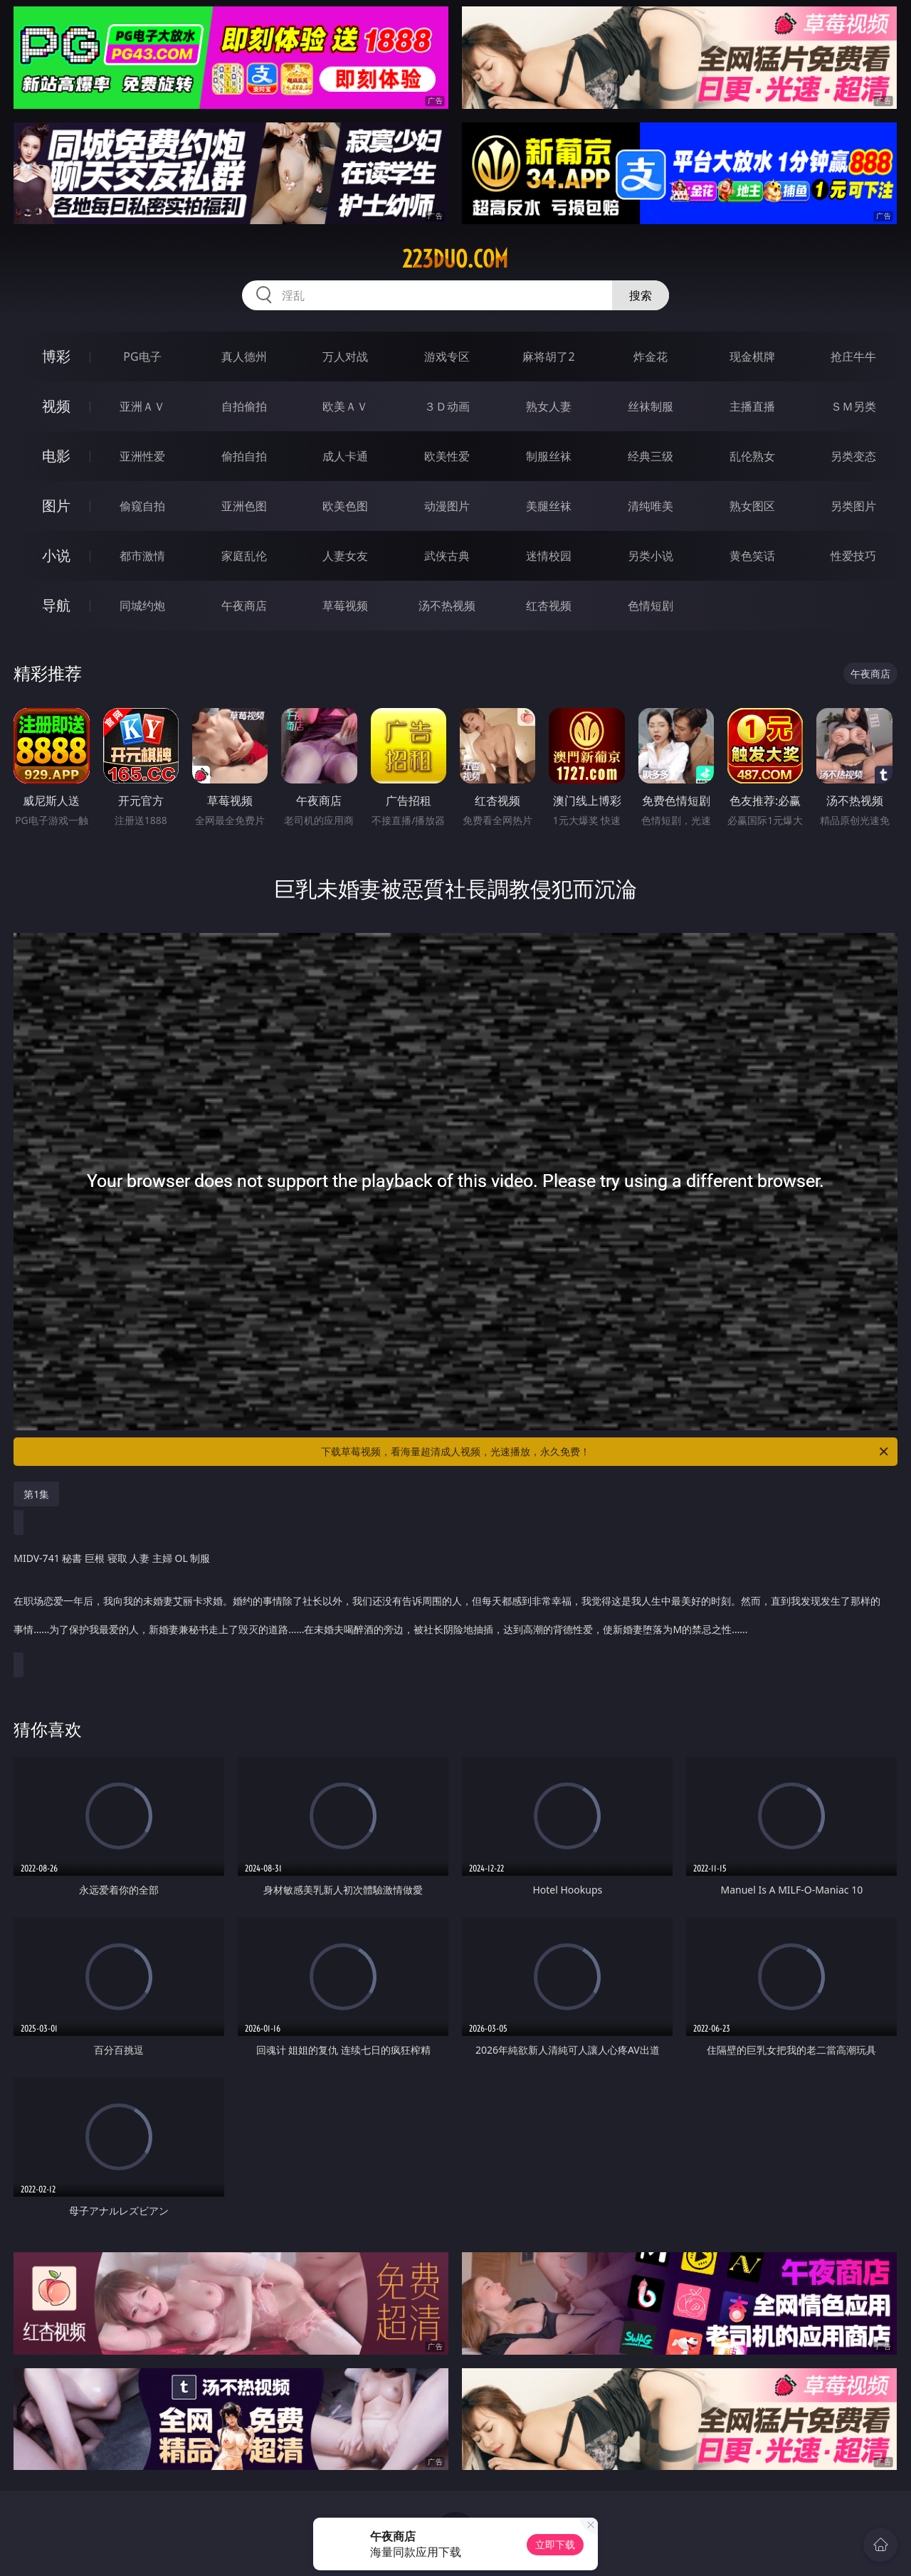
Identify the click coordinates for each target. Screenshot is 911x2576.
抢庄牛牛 (853, 356)
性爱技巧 (853, 556)
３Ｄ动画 (447, 406)
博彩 (56, 356)
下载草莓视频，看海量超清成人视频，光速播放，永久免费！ (605, 1451)
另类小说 (650, 556)
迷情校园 (549, 556)
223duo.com (455, 259)
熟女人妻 (549, 406)
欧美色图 (345, 506)
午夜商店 (244, 605)
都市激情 (142, 556)
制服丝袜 (549, 456)
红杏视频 (549, 605)
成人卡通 (345, 456)
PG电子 (142, 356)
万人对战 (345, 356)
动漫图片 (447, 506)
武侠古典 (447, 556)
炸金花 (650, 356)
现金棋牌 (752, 356)
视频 (56, 406)
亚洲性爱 (142, 456)
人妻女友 (345, 556)
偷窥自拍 (142, 506)
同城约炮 (142, 605)
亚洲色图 (244, 506)
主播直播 (752, 406)
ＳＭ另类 (853, 406)
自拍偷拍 (244, 406)
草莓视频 (345, 605)
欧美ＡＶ (345, 406)
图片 (56, 505)
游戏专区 (447, 356)
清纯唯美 (650, 506)
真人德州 (244, 356)
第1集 (36, 1494)
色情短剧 (650, 605)
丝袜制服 (650, 406)
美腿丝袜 (549, 506)
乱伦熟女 (752, 456)
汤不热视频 (446, 605)
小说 (56, 555)
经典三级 (650, 456)
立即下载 (555, 2544)
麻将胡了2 (548, 356)
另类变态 (853, 456)
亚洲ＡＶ (142, 406)
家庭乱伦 (244, 556)
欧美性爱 (447, 456)
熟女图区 (752, 506)
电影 (56, 455)
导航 (56, 605)
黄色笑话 (752, 556)
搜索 (640, 295)
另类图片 (853, 506)
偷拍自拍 (244, 456)
